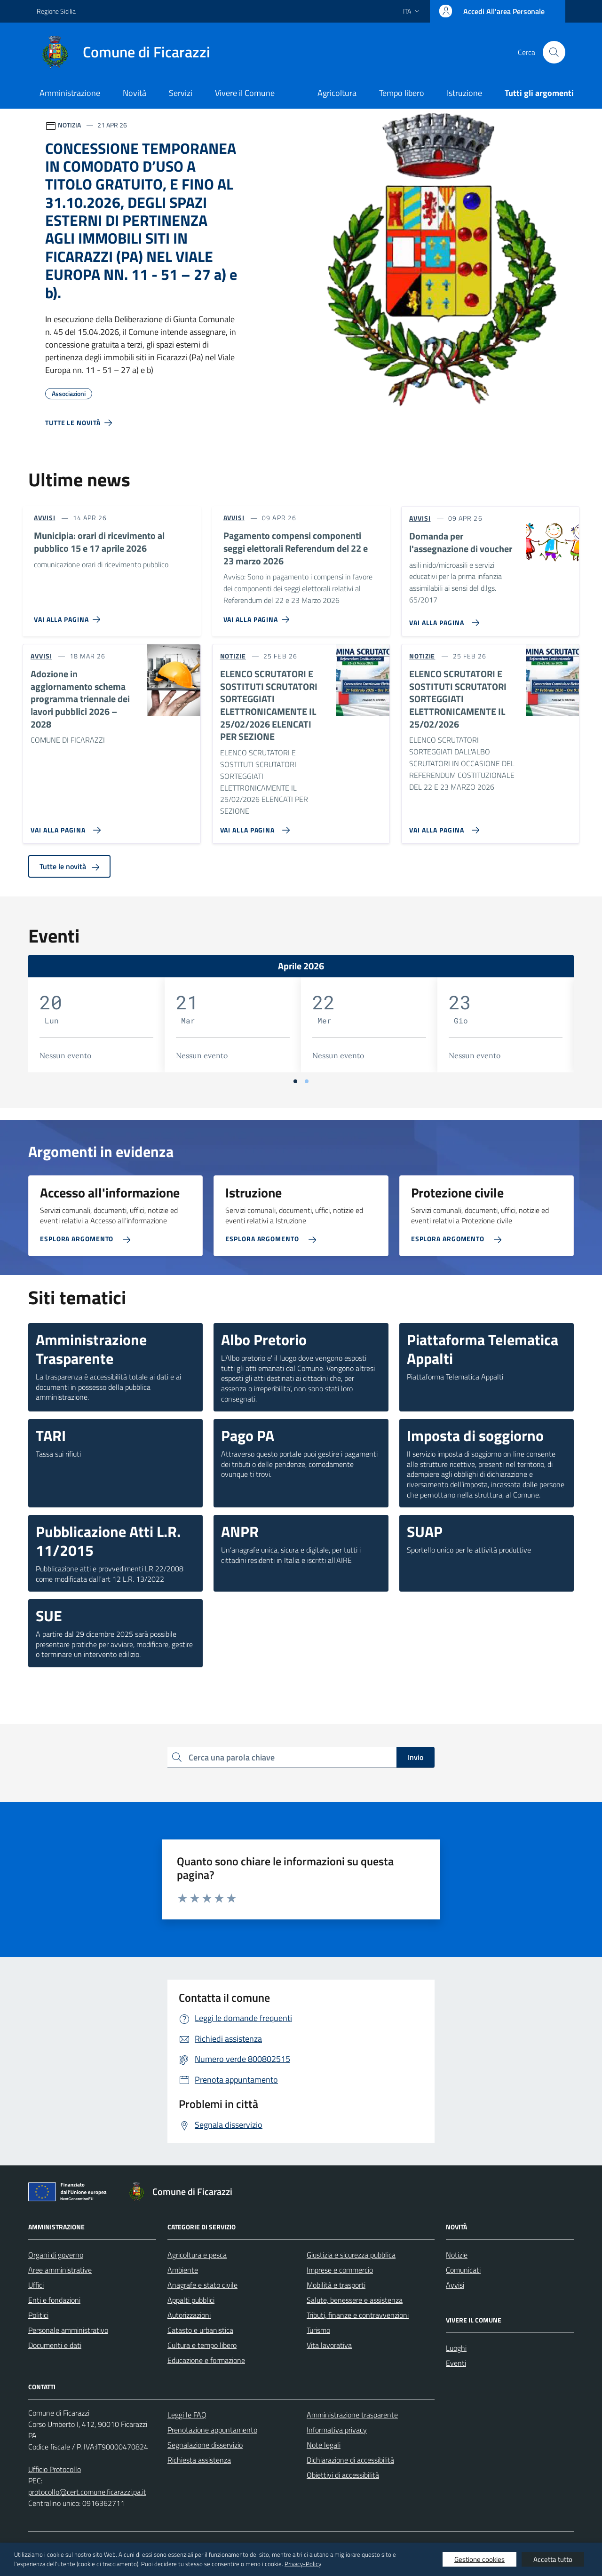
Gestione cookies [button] (479, 2559)
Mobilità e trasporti (336, 2285)
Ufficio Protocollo (54, 2469)
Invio (415, 1757)
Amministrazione (70, 93)
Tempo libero (401, 93)
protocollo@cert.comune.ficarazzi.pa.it (87, 2491)
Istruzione (464, 93)
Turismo (318, 2330)
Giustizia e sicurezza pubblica (351, 2254)
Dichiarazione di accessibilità (350, 2459)
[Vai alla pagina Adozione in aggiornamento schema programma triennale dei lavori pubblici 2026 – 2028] (63, 826)
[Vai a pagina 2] (307, 1081)
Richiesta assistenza (199, 2459)
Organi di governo (55, 2254)
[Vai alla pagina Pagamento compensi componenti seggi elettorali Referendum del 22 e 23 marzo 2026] (258, 615)
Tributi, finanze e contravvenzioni (358, 2315)
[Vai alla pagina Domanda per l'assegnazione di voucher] (442, 619)
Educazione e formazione (206, 2360)
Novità (134, 93)
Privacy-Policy (303, 2563)
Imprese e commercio (340, 2269)
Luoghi (456, 2348)
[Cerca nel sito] (554, 52)
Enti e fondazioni (54, 2300)
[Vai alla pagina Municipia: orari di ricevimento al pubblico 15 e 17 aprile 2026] (69, 615)
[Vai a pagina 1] (295, 1081)
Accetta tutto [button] (552, 2559)
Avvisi (455, 2285)
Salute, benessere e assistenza (355, 2300)
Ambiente (182, 2269)
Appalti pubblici (190, 2300)
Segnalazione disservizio (205, 2444)
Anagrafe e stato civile (202, 2285)
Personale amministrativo (68, 2330)
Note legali (324, 2444)
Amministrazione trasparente (352, 2414)
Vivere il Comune (245, 93)
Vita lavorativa (329, 2345)
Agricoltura (336, 93)
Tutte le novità (69, 866)
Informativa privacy (337, 2429)
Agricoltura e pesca (197, 2254)
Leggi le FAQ (186, 2414)
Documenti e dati (54, 2345)
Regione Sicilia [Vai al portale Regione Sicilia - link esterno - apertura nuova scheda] (56, 11)
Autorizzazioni (189, 2315)
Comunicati (463, 2269)
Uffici (36, 2285)
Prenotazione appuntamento (212, 2429)
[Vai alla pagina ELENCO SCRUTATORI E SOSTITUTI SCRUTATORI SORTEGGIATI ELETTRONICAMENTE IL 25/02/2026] (442, 826)
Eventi (456, 2363)
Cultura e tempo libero (202, 2345)
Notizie (456, 2254)
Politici (38, 2315)
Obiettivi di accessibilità (343, 2475)
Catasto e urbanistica (200, 2330)
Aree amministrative (60, 2269)
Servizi (180, 93)
